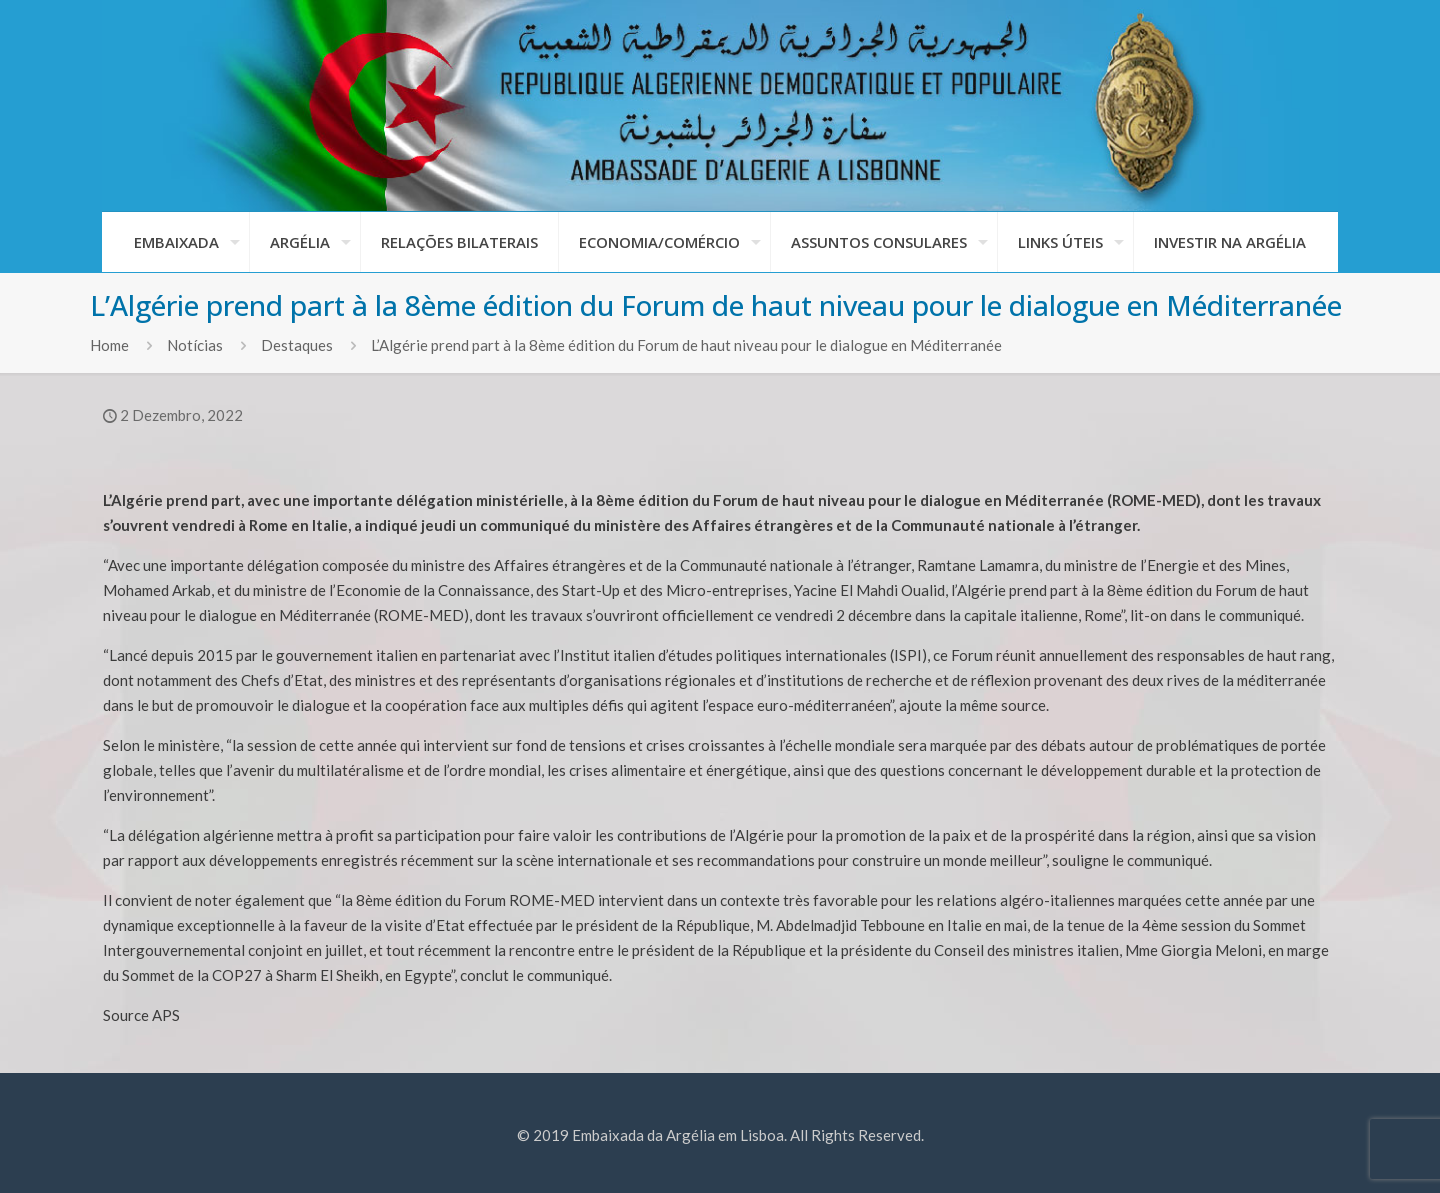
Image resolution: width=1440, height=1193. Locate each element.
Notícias (195, 345)
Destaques (297, 345)
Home (109, 345)
